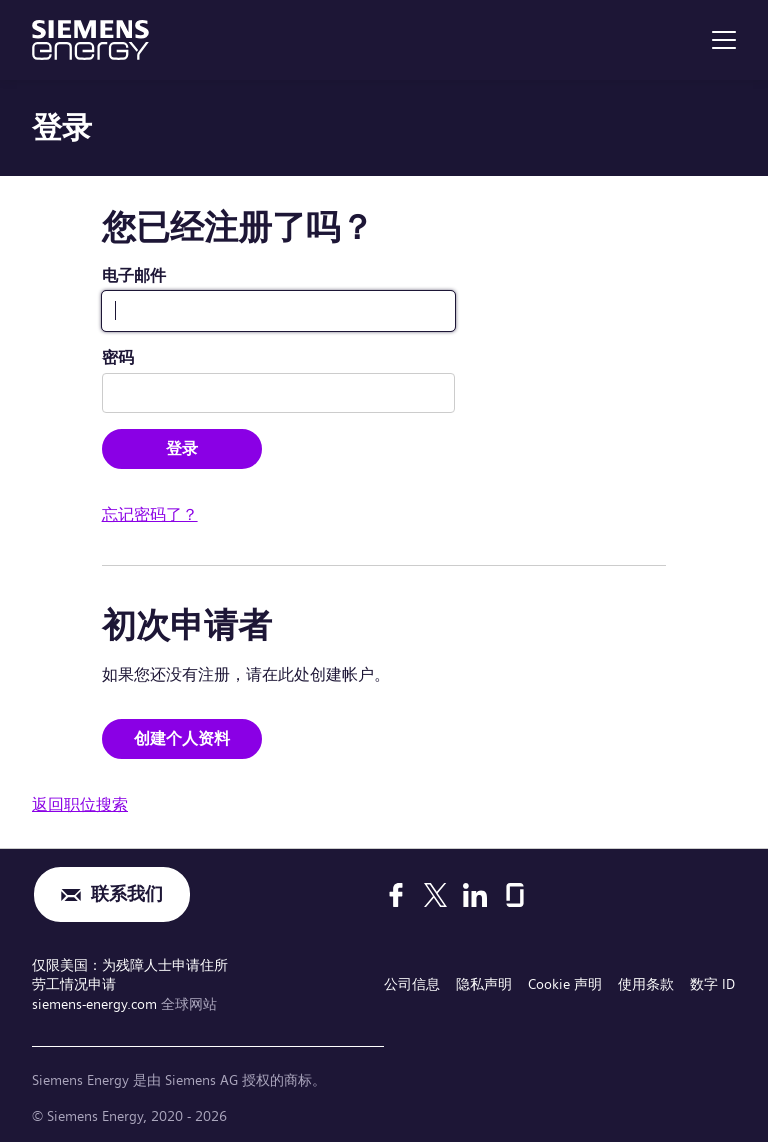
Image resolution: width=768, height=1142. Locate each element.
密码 (118, 357)
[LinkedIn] (475, 895)
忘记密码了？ (150, 514)
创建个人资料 (182, 738)
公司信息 (412, 984)
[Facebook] (396, 895)
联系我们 (127, 894)
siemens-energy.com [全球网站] (96, 1004)
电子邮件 (134, 275)
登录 (182, 448)
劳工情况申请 (74, 984)
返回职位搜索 (80, 804)
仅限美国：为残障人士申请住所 (130, 965)
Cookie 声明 (565, 984)
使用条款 (646, 984)
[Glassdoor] (515, 895)
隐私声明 (484, 984)
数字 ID (712, 984)
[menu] (724, 40)
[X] (435, 895)
